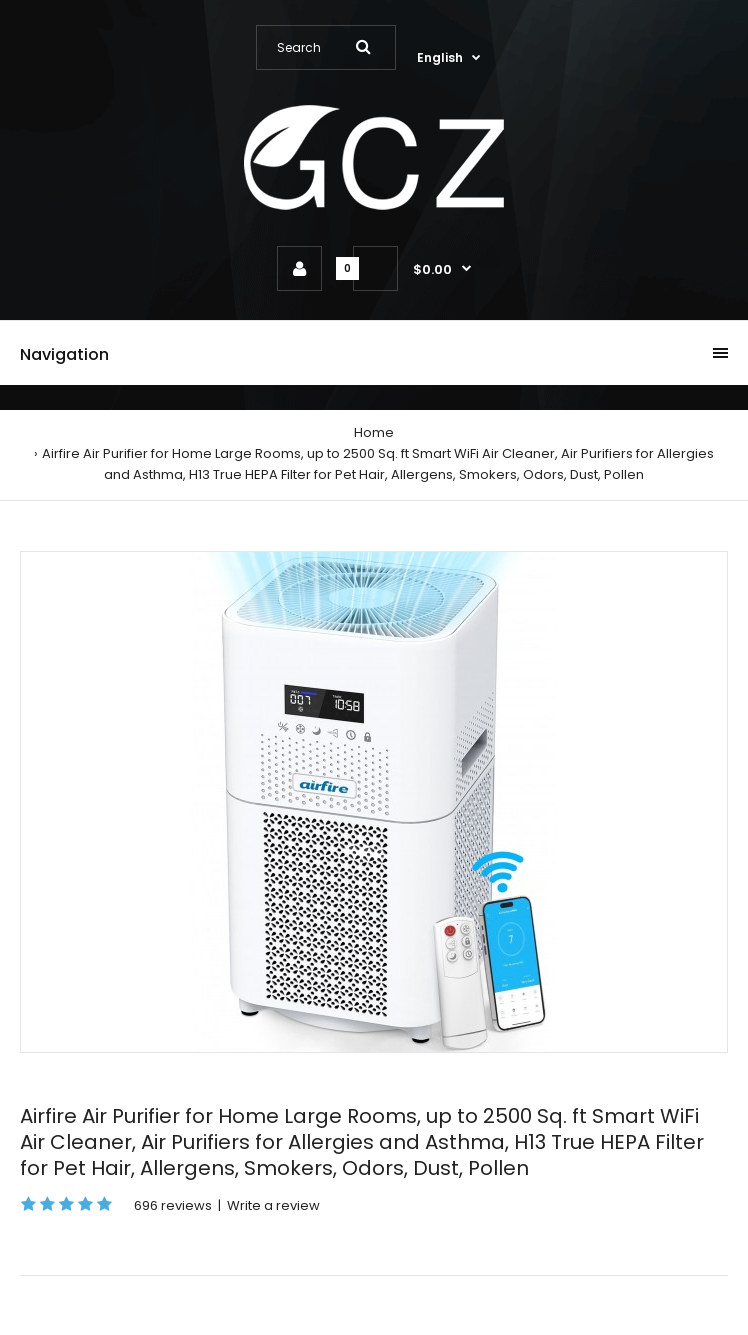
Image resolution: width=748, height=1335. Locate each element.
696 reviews (173, 1205)
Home (374, 432)
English (440, 57)
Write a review (273, 1205)
